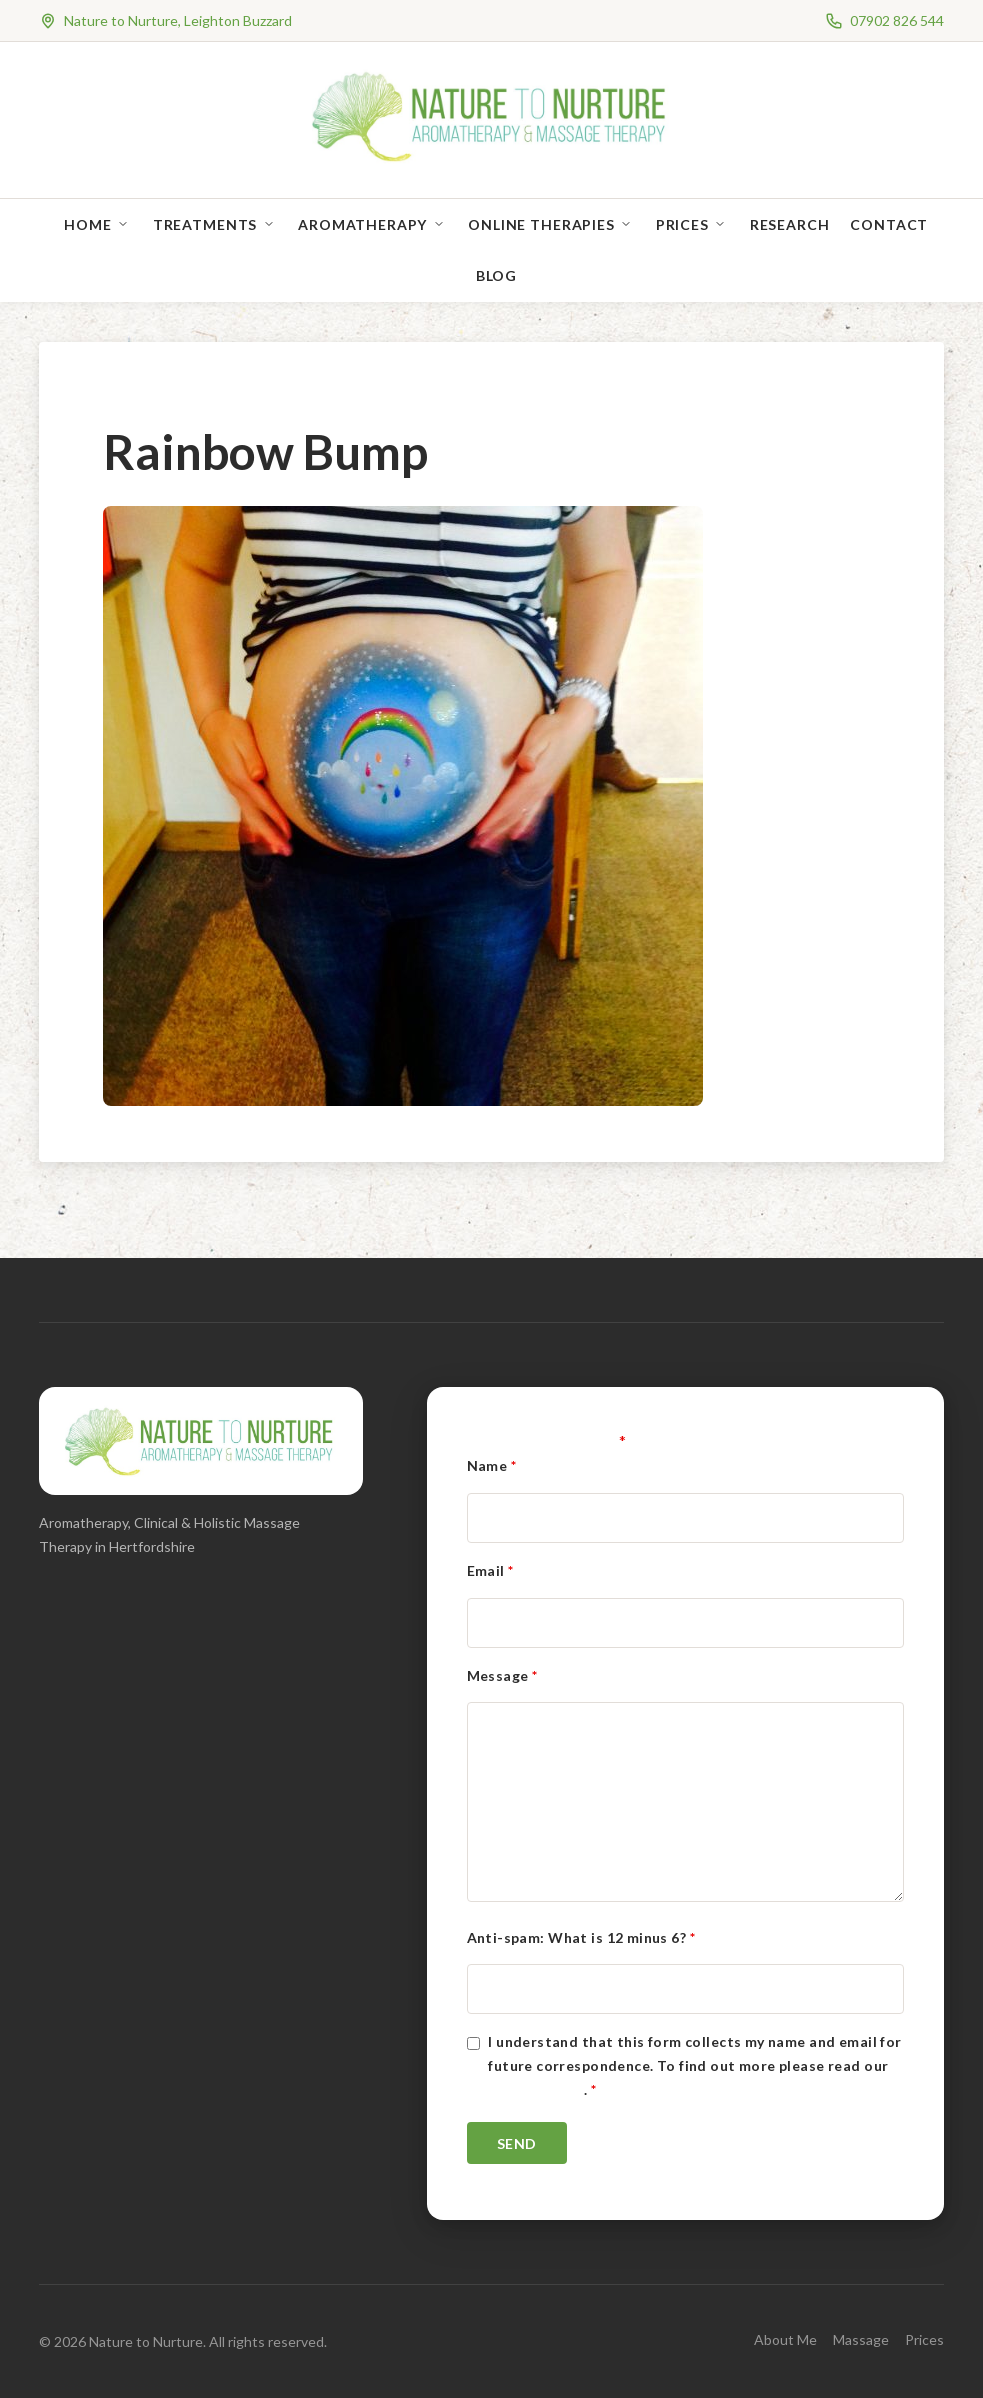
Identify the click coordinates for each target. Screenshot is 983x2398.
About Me (785, 2339)
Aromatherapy (362, 224)
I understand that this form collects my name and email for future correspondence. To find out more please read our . (694, 2065)
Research (790, 224)
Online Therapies (541, 224)
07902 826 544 (897, 20)
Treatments (205, 224)
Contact (889, 224)
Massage (861, 2339)
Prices (682, 224)
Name (492, 1465)
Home (87, 224)
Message (502, 1675)
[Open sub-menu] (127, 224)
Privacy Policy (536, 2089)
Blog (496, 275)
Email (490, 1570)
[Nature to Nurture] (491, 159)
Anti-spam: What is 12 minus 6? (581, 1937)
